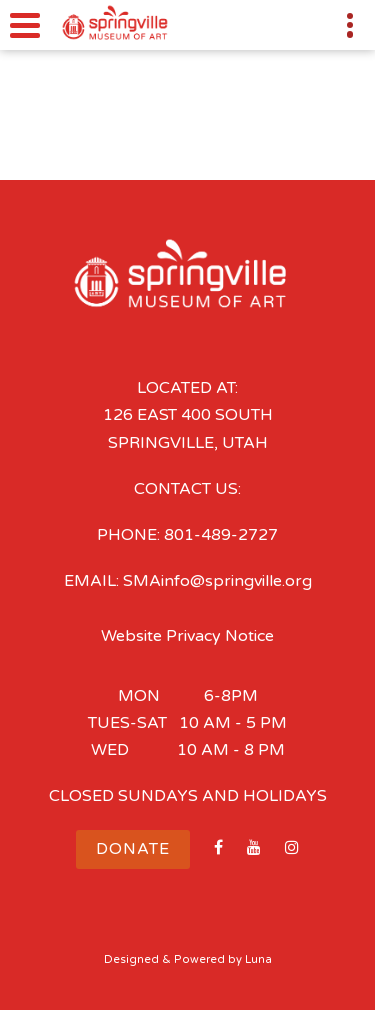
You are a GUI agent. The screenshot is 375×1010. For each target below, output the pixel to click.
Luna (258, 959)
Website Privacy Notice (187, 636)
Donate (133, 849)
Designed (131, 959)
